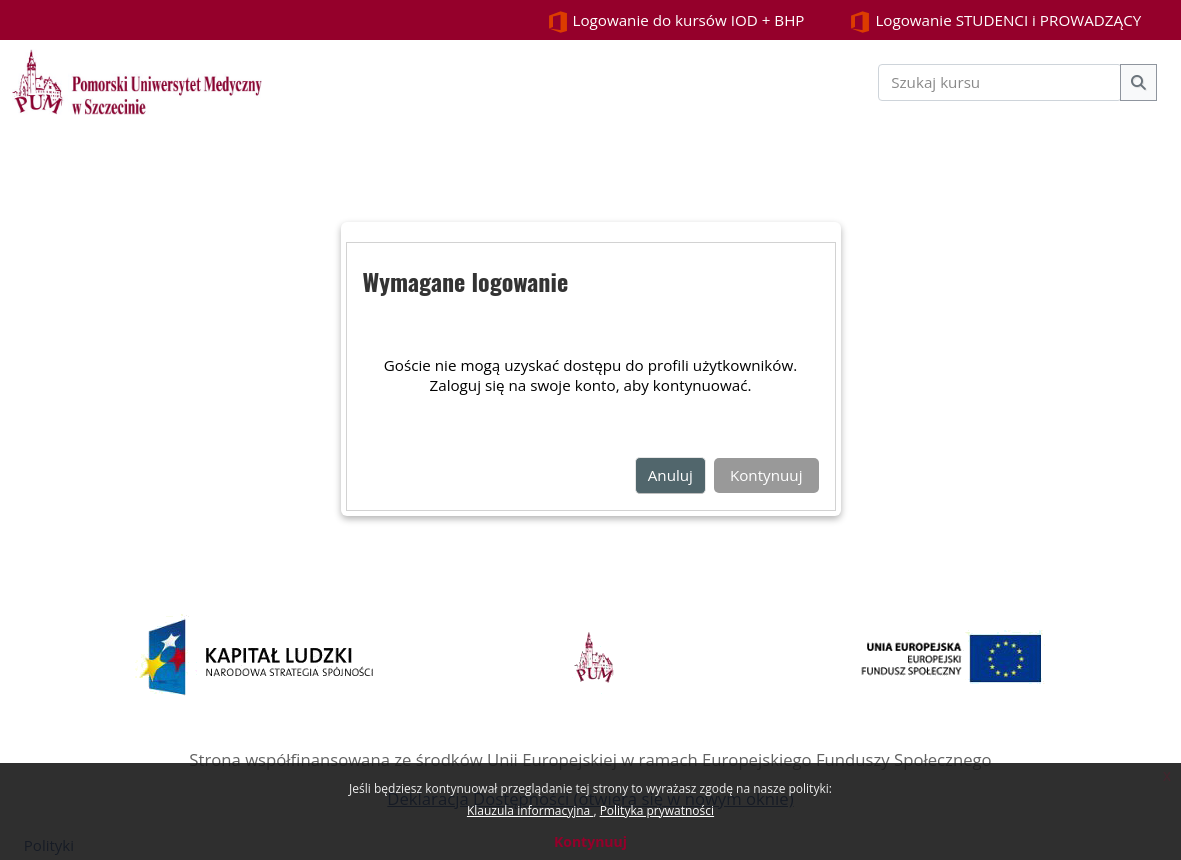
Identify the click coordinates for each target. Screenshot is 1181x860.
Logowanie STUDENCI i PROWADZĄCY (995, 21)
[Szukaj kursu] (1000, 82)
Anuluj (670, 475)
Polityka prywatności (657, 810)
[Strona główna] (137, 80)
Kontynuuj (590, 841)
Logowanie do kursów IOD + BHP (676, 21)
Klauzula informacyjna (530, 810)
